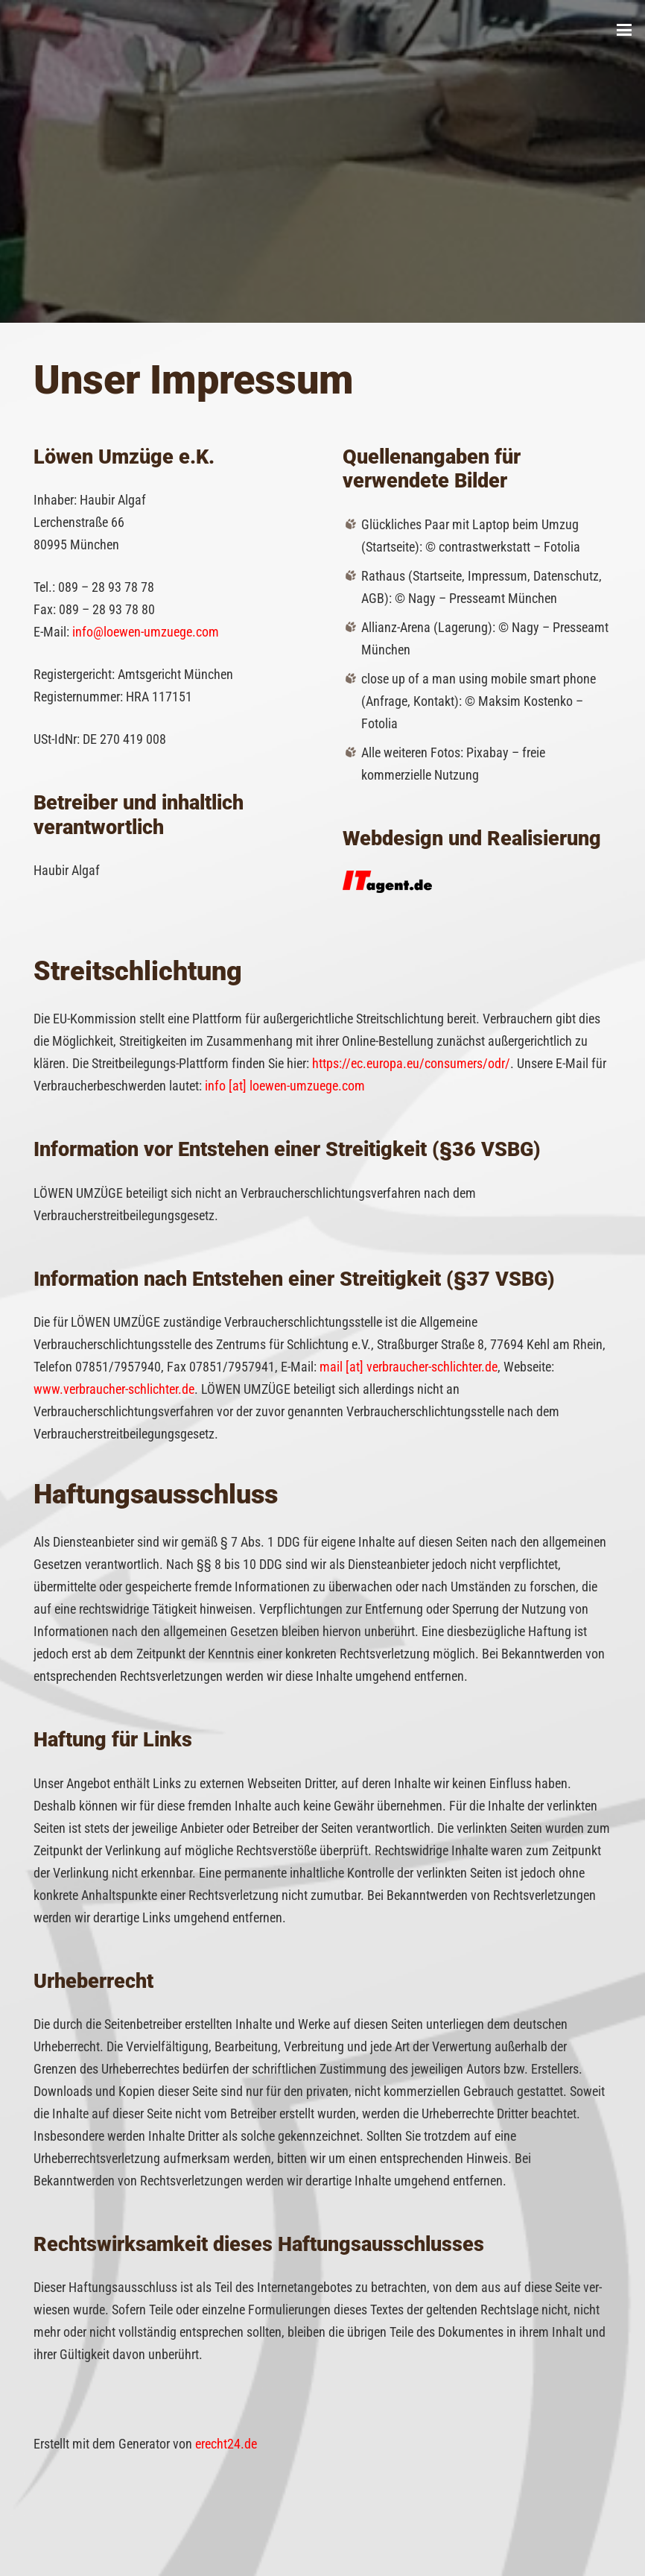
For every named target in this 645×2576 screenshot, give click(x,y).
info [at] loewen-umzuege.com (285, 1085)
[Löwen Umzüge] (39, 30)
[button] (624, 29)
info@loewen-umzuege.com (145, 632)
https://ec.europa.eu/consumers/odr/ (411, 1063)
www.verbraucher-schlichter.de (114, 1389)
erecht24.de (226, 2444)
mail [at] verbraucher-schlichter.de (409, 1366)
